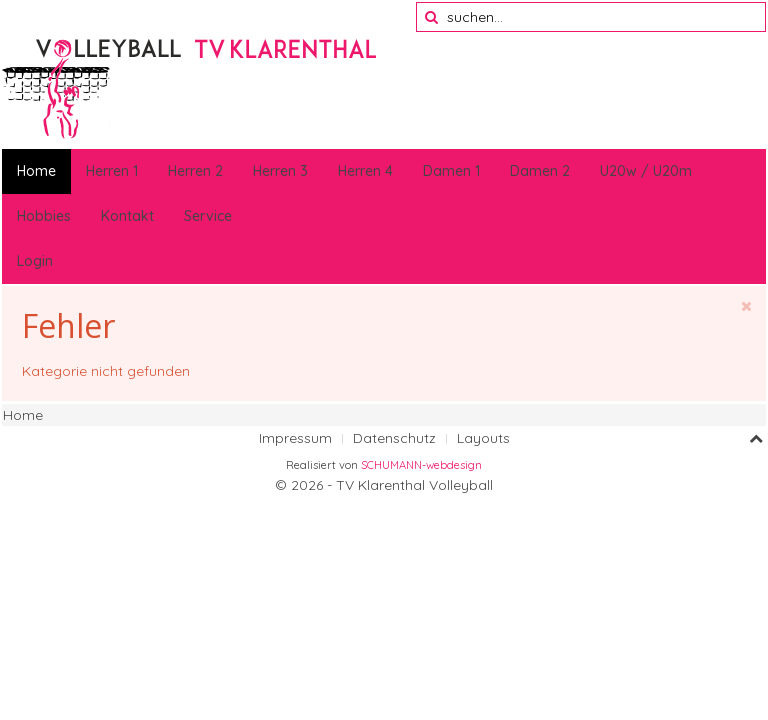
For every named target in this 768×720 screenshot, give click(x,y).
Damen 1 (451, 171)
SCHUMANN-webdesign (421, 465)
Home (36, 171)
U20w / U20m (646, 171)
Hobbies (44, 216)
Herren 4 (365, 171)
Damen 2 (540, 171)
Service (208, 216)
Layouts (483, 438)
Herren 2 (195, 171)
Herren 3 (280, 171)
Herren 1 (112, 171)
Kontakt (127, 216)
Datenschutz (394, 438)
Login (35, 261)
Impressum (295, 438)
